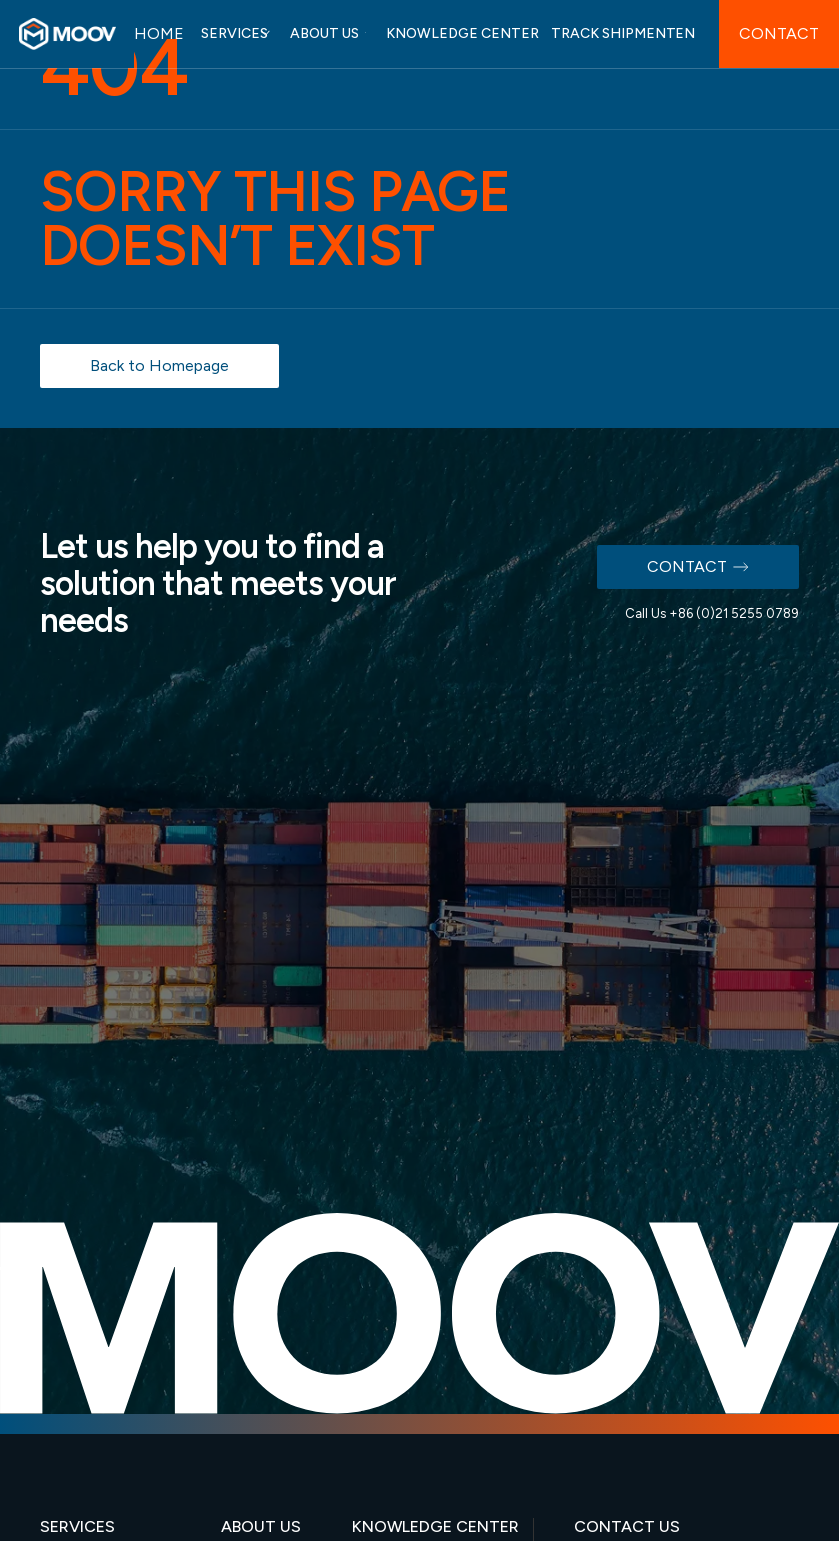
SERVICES (234, 33)
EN (685, 33)
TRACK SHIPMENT (613, 33)
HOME (159, 33)
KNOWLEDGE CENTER (462, 33)
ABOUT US (324, 33)
